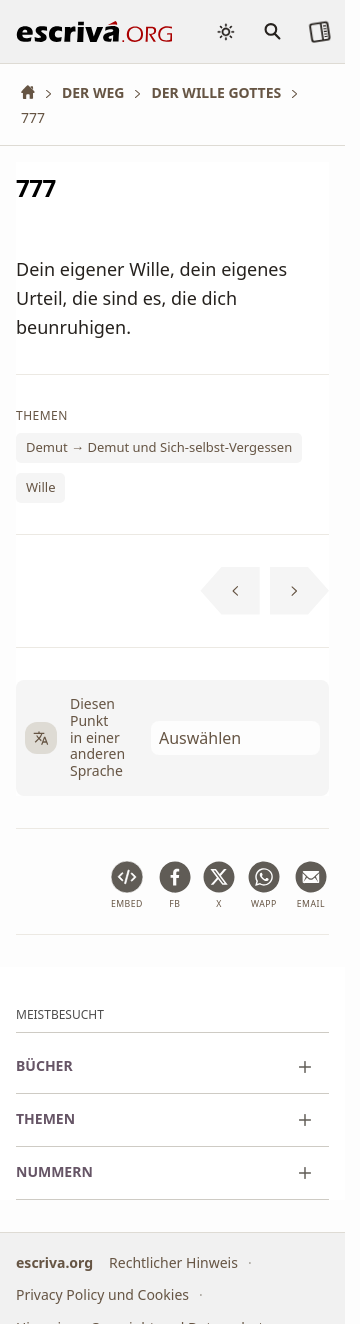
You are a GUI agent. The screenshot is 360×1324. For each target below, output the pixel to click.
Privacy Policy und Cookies (102, 1294)
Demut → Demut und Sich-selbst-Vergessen (159, 447)
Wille (40, 487)
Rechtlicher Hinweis (173, 1262)
